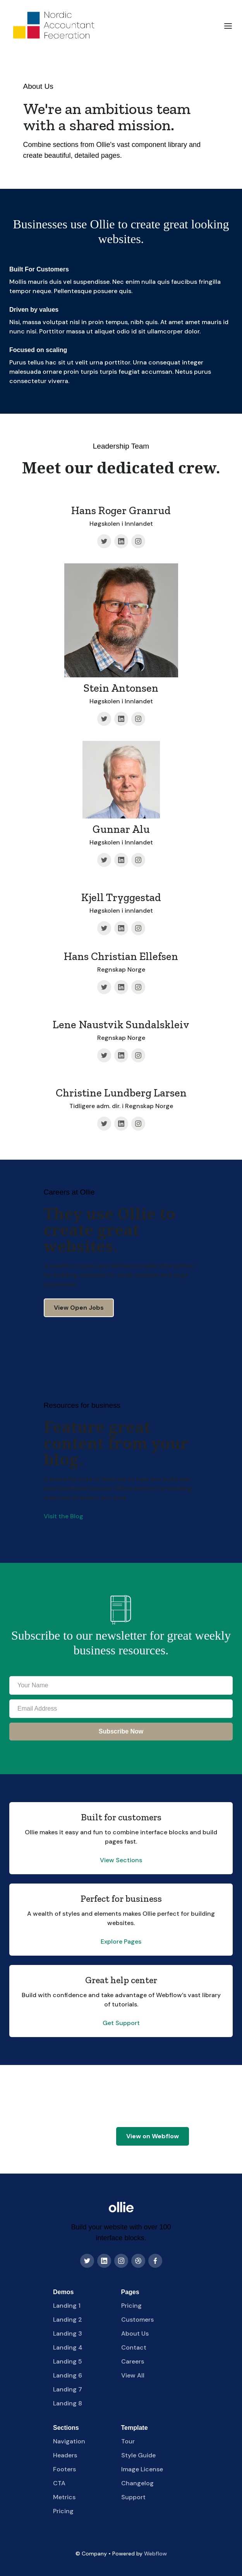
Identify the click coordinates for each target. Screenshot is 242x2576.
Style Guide (138, 2455)
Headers (65, 2455)
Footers (64, 2469)
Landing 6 (67, 2375)
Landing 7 (67, 2389)
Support (133, 2497)
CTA (59, 2483)
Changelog (137, 2483)
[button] (228, 26)
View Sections (121, 1860)
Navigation (69, 2441)
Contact (133, 2347)
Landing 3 (67, 2333)
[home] (53, 25)
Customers (137, 2319)
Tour (128, 2441)
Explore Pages (121, 1941)
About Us (135, 2333)
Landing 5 (67, 2361)
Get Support (121, 2023)
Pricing (131, 2305)
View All (132, 2375)
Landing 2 (67, 2319)
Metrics (64, 2497)
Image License (142, 2469)
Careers (132, 2361)
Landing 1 (67, 2305)
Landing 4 (67, 2347)
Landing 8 (67, 2403)
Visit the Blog (63, 1516)
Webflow (155, 2553)
